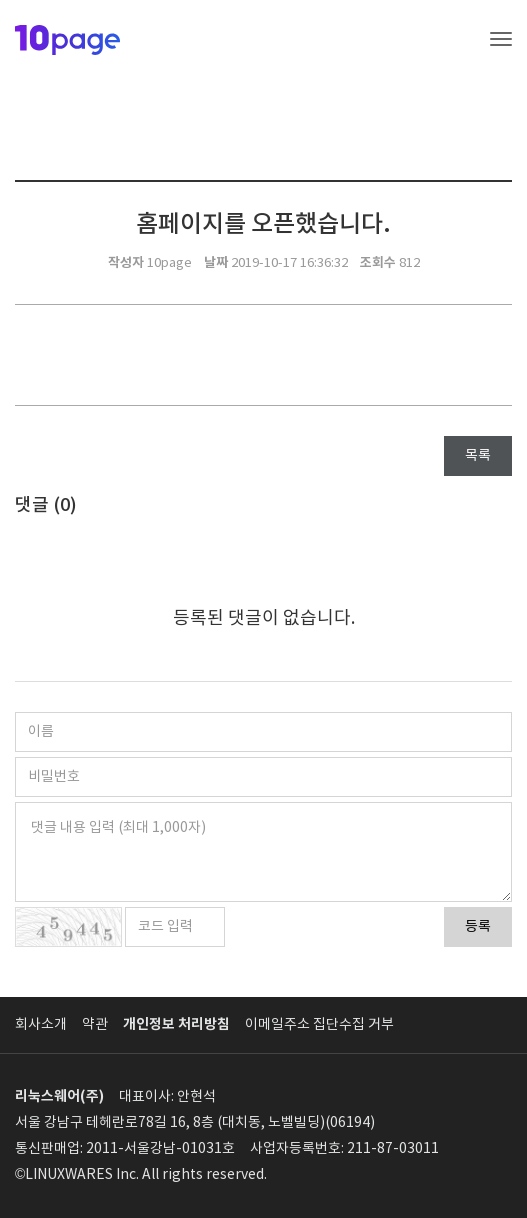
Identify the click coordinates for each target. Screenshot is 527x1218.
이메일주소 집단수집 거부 (319, 1025)
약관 (95, 1025)
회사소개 (41, 1025)
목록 (478, 456)
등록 (478, 927)
